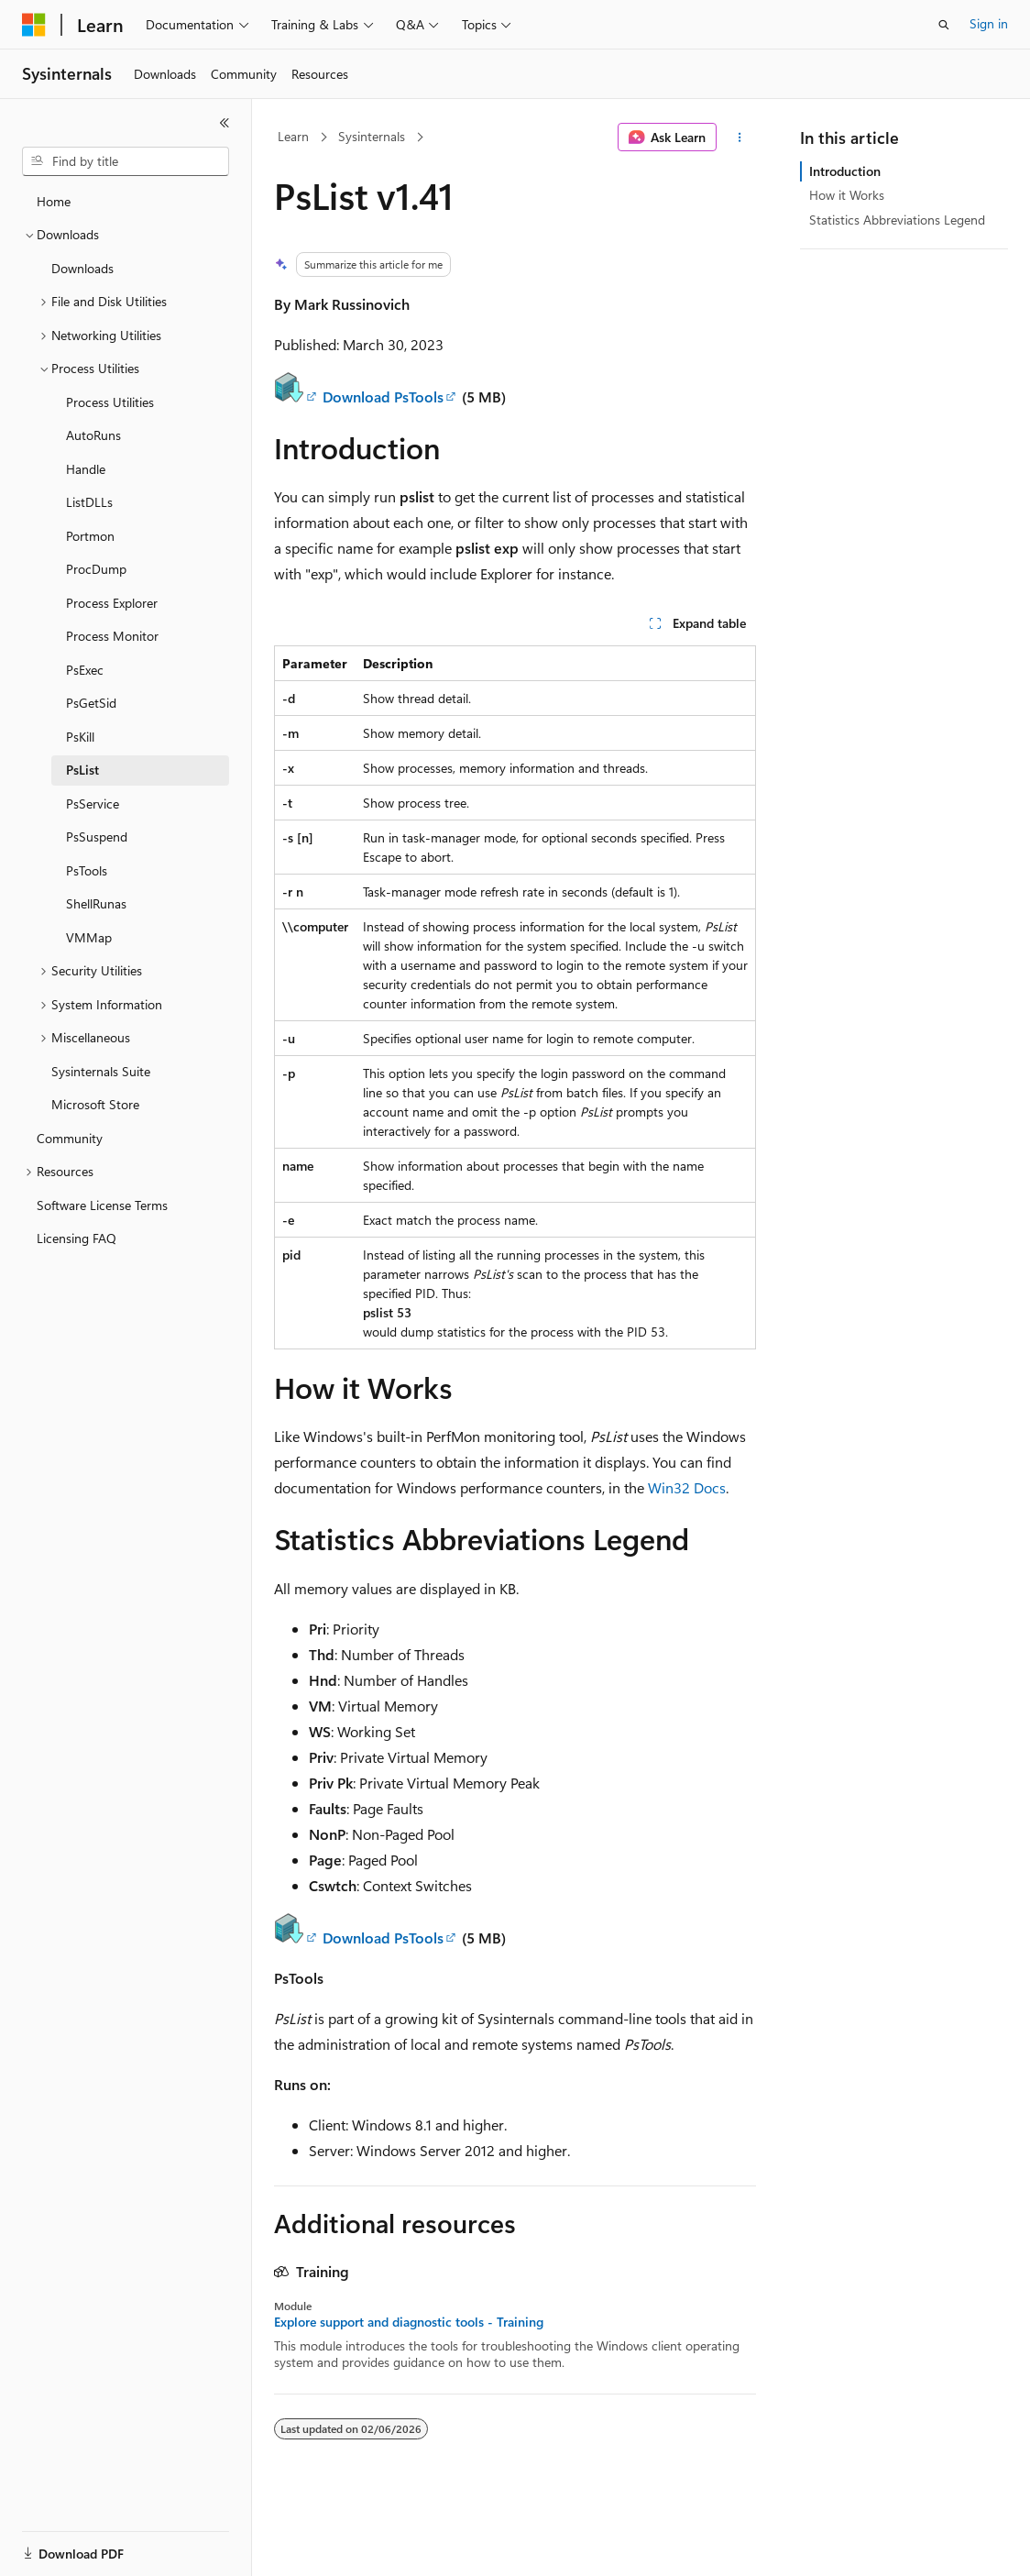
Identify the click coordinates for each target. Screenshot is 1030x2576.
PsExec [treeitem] (85, 669)
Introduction (845, 171)
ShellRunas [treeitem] (96, 903)
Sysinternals (371, 136)
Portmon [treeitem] (90, 536)
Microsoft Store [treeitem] (95, 1104)
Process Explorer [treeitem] (112, 602)
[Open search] (944, 24)
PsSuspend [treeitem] (96, 836)
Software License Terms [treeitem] (102, 1205)
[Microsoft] (34, 25)
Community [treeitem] (70, 1138)
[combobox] (125, 161)
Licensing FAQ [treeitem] (76, 1238)
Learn (293, 136)
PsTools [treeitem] (86, 870)
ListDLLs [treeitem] (89, 502)
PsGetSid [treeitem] (91, 702)
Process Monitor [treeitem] (112, 635)
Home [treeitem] (54, 201)
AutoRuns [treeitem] (93, 435)
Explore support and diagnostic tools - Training (408, 2322)
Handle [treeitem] (85, 469)
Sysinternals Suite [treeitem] (100, 1071)
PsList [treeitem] (82, 769)
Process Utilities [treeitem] (110, 402)
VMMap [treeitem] (89, 937)
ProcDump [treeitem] (96, 569)
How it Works (846, 195)
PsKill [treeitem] (80, 736)
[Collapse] (224, 122)
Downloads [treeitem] (82, 268)
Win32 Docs (687, 1487)
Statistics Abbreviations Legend (897, 219)
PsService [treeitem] (92, 803)
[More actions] (740, 137)
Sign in (989, 23)
